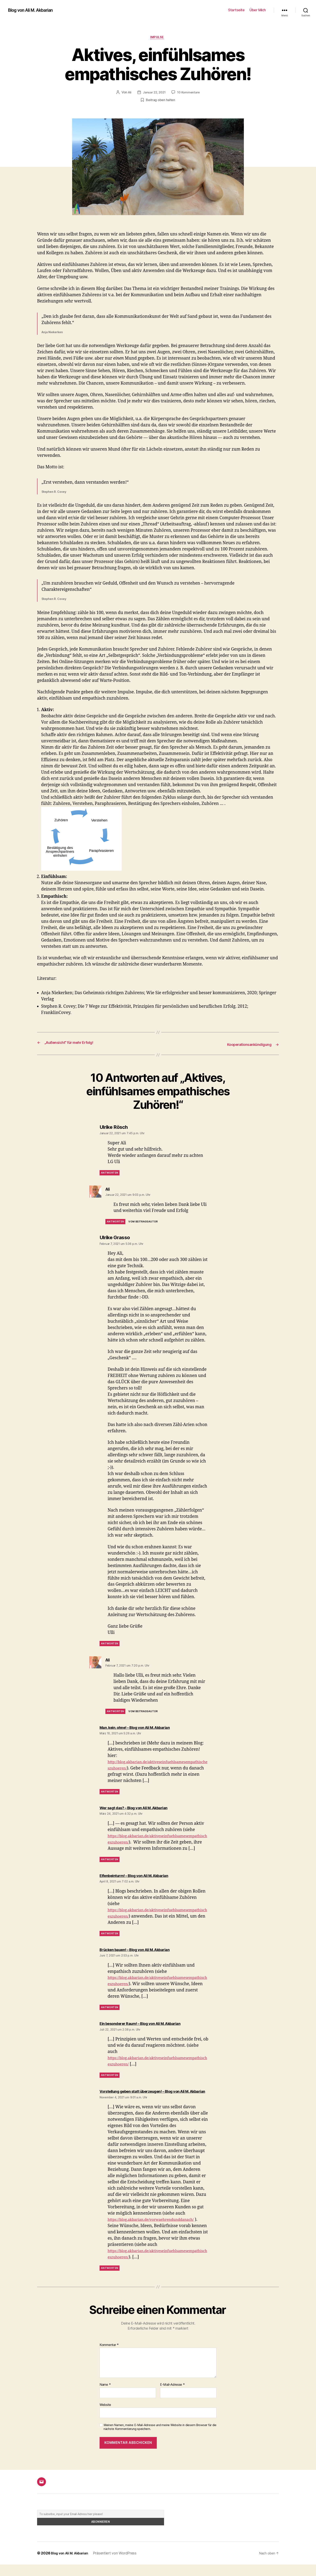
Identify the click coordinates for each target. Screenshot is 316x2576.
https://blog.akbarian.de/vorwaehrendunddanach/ (158, 2231)
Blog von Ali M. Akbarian (34, 10)
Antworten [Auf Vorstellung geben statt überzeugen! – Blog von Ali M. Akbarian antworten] (109, 2279)
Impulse (158, 38)
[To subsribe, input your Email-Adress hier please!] (100, 2525)
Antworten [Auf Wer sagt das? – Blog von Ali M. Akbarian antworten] (109, 1866)
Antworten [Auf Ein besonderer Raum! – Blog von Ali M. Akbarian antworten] (109, 2082)
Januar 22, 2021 (154, 93)
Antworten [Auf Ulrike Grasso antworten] (109, 1644)
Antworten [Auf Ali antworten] (115, 1222)
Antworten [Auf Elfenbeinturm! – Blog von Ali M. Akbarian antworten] (109, 1940)
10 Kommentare (189, 93)
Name (105, 2396)
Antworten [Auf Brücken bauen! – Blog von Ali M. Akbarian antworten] (109, 2014)
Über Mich (257, 10)
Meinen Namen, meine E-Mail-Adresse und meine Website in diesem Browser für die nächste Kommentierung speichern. (160, 2438)
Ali (128, 93)
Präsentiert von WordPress (119, 2564)
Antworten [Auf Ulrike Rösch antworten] (109, 1173)
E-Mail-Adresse (172, 2396)
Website (105, 2416)
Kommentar (109, 2356)
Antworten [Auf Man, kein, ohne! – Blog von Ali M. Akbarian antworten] (109, 1792)
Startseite (236, 10)
